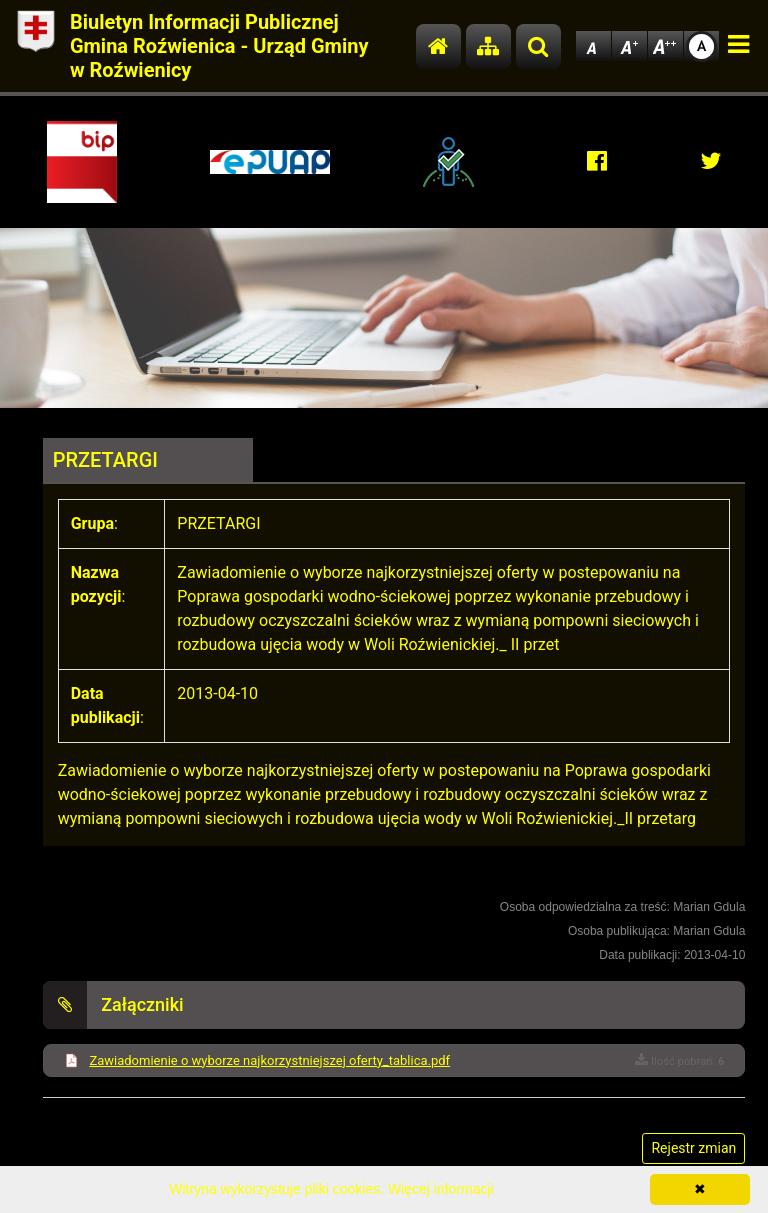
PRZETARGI (105, 460)
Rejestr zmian (693, 1148)
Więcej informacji (441, 1189)
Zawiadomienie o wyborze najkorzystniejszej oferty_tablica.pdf (269, 1060)
